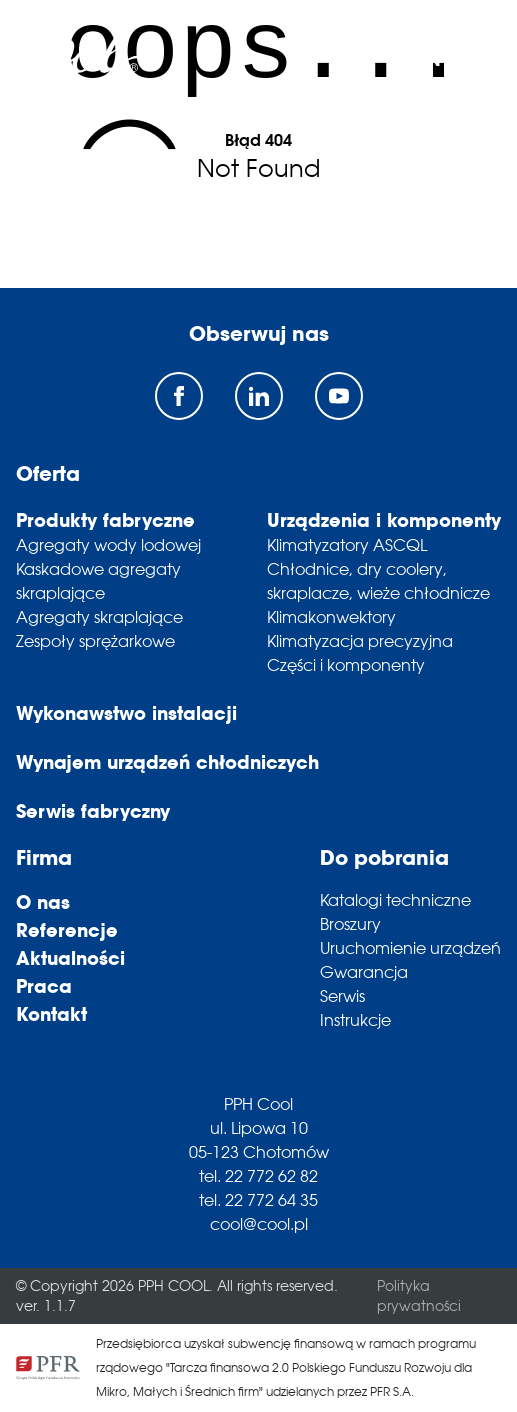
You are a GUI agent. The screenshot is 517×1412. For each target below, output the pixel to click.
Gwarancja (364, 972)
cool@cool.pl (259, 1224)
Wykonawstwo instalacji (126, 713)
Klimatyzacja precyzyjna (360, 641)
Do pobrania (384, 857)
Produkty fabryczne (105, 520)
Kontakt (51, 1014)
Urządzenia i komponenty (384, 520)
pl (399, 59)
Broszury (350, 924)
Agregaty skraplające (99, 617)
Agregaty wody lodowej (108, 545)
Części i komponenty (346, 665)
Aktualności (70, 958)
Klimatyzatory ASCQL (347, 545)
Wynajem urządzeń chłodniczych (167, 762)
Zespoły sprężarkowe (95, 641)
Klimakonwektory (331, 617)
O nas (43, 902)
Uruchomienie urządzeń (410, 948)
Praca (44, 986)
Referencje (67, 930)
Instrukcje (355, 1020)
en (429, 59)
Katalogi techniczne (395, 900)
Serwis (342, 996)
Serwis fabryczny (93, 811)
